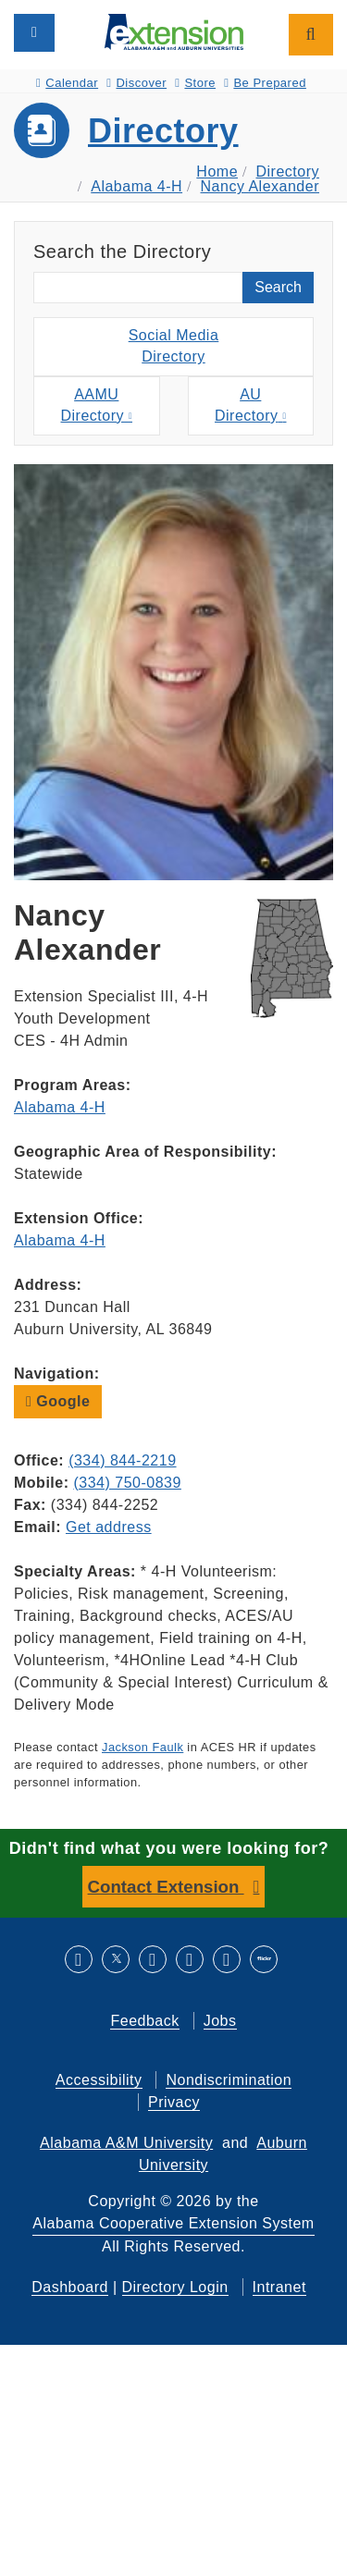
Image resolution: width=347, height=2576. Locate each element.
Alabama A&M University (126, 2143)
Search (278, 287)
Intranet (279, 2287)
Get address (109, 1527)
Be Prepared (265, 83)
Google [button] (58, 1401)
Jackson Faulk (142, 1747)
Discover (136, 83)
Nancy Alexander (260, 186)
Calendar (67, 83)
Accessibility (99, 2080)
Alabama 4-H (136, 186)
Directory (163, 131)
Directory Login (175, 2287)
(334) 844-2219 (122, 1460)
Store (195, 83)
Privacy (174, 2102)
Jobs (220, 2021)
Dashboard (69, 2287)
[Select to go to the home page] (174, 31)
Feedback (144, 2021)
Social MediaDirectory (174, 345)
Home (217, 171)
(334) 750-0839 (126, 1482)
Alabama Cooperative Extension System (173, 2223)
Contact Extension (166, 1886)
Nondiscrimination (228, 2080)
